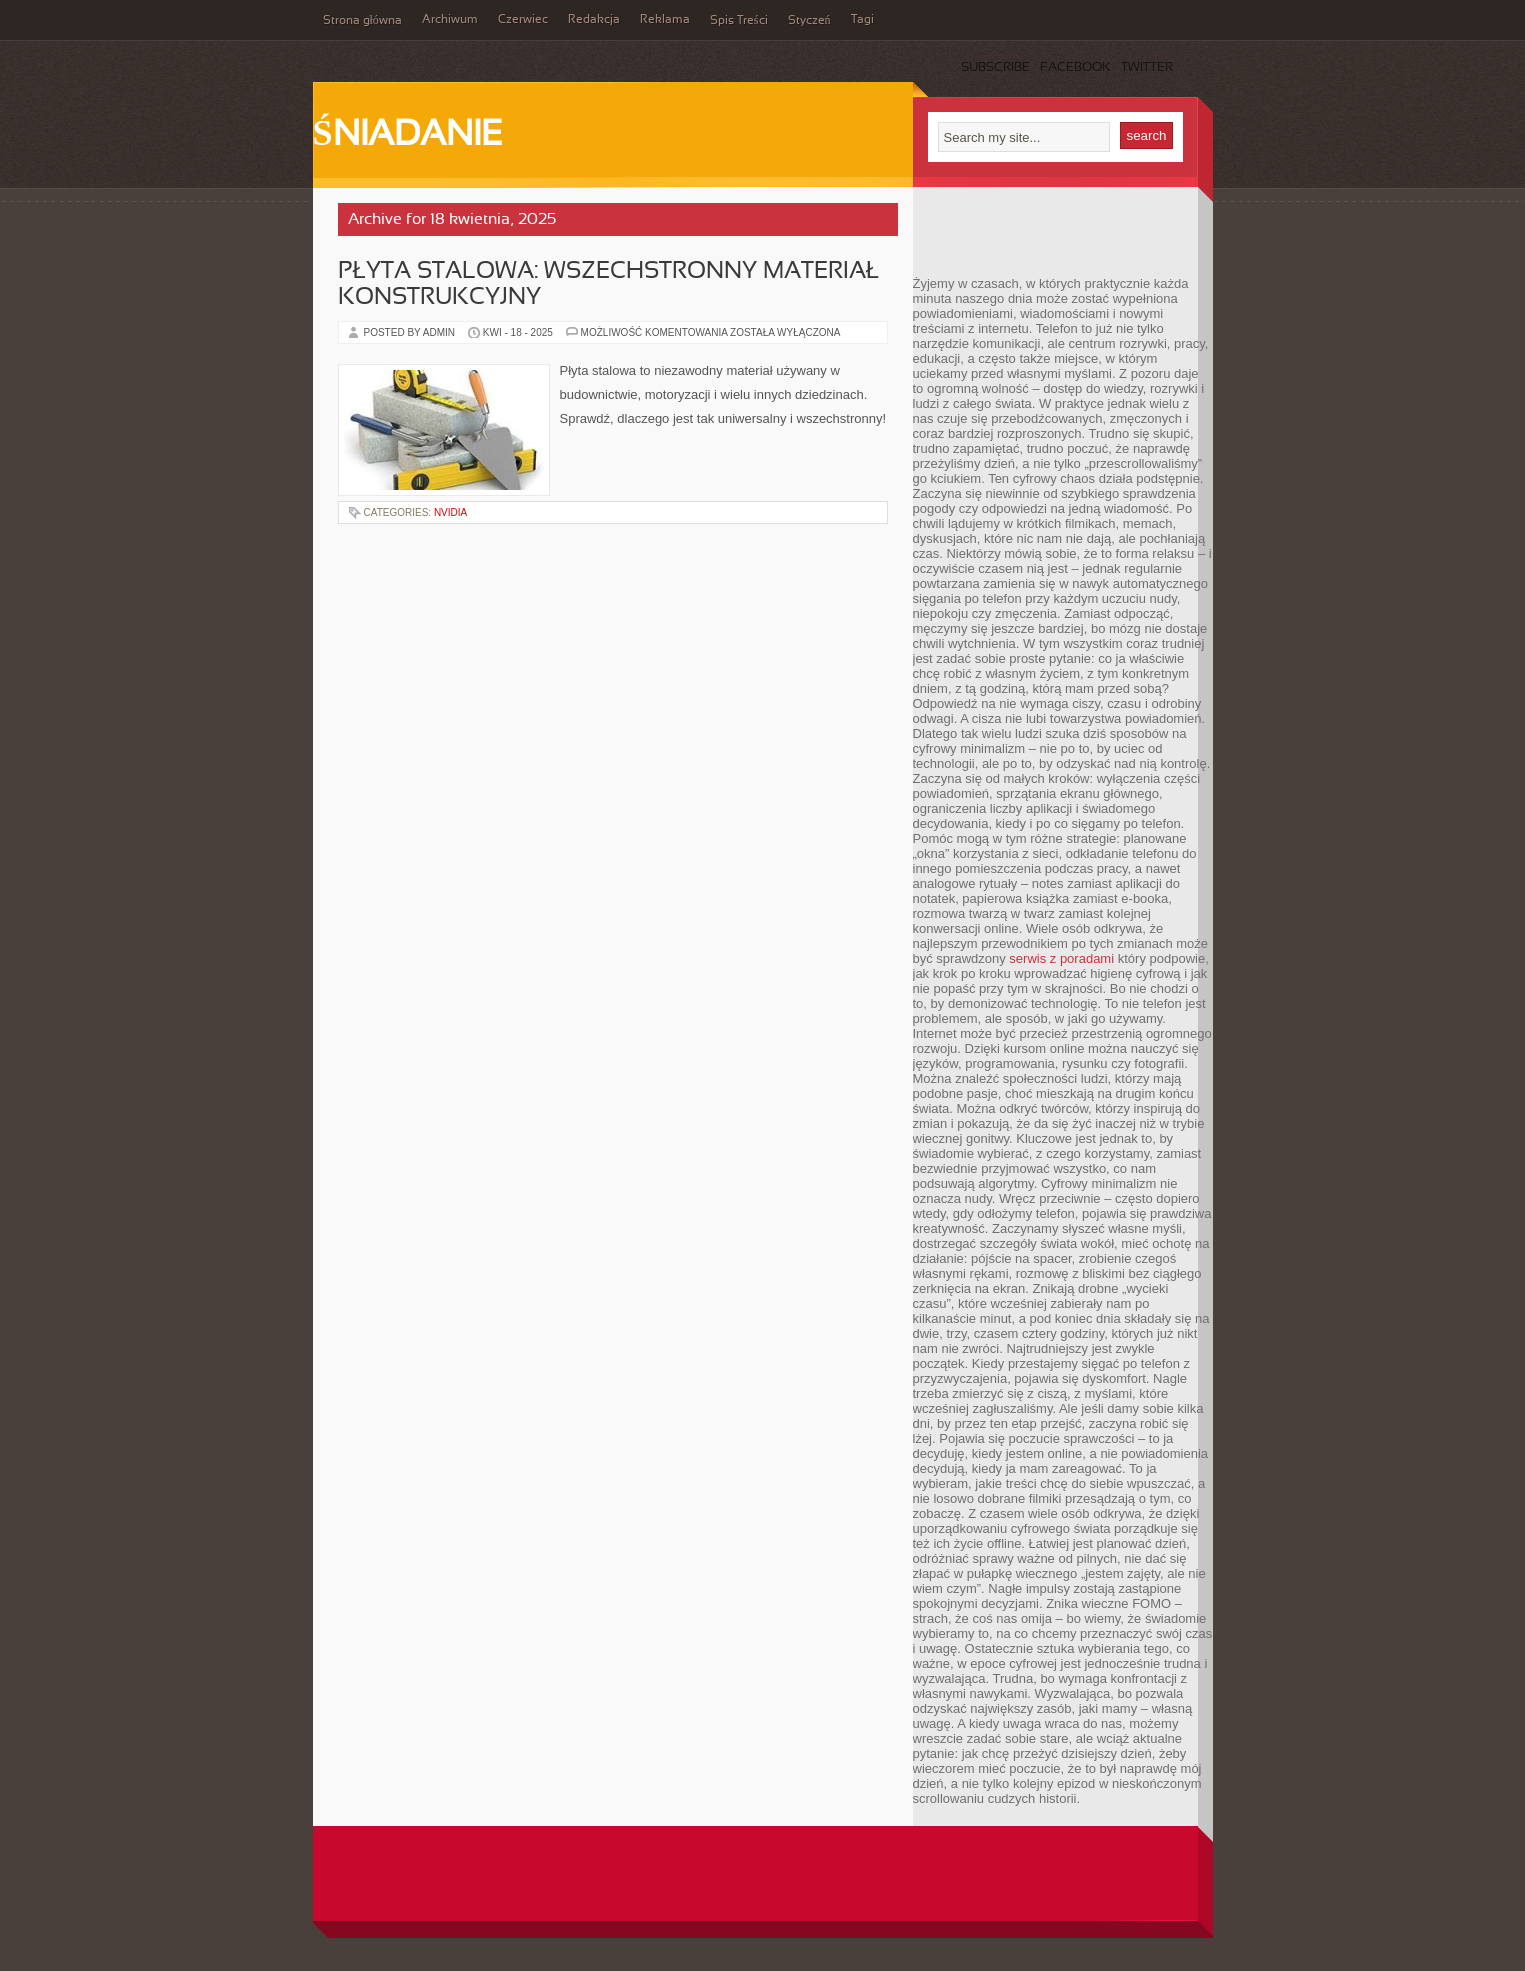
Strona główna (362, 21)
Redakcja (594, 20)
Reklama (665, 20)
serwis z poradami (1061, 958)
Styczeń (809, 21)
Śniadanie (408, 136)
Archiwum (450, 20)
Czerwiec (523, 20)
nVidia (450, 512)
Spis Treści (739, 21)
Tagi (862, 20)
